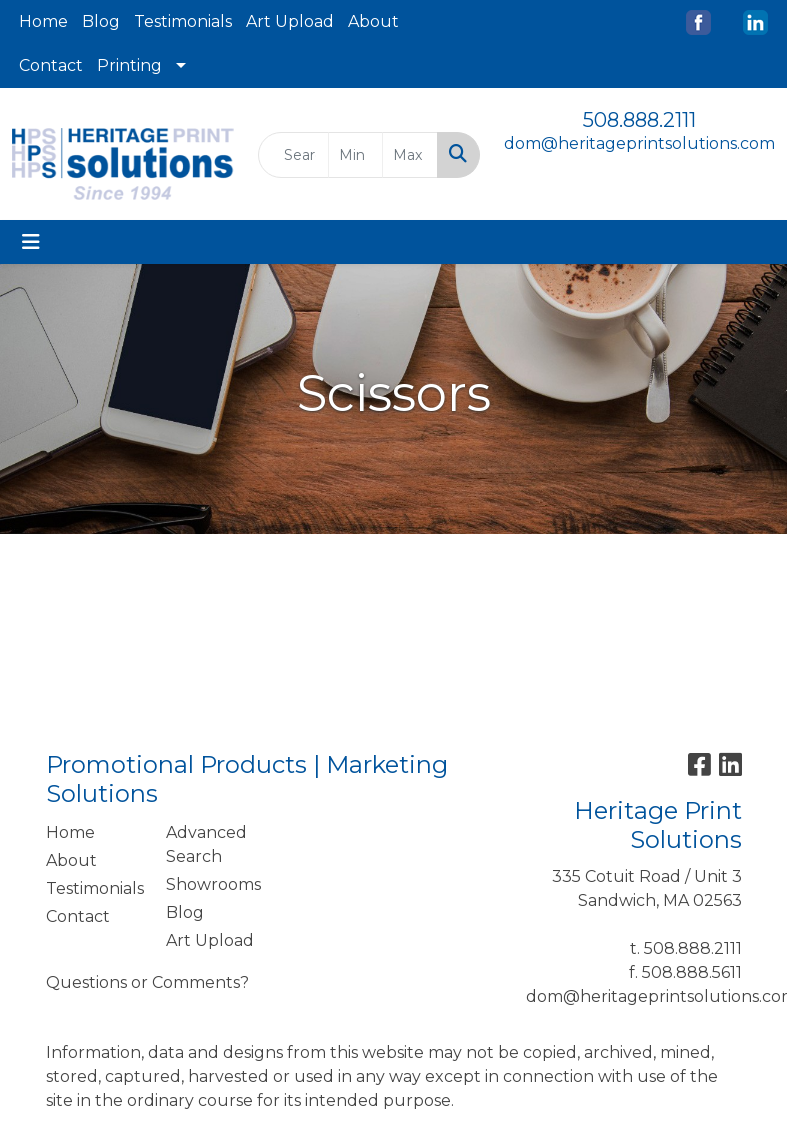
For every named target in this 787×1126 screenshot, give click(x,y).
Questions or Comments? (147, 982)
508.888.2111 (639, 120)
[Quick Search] (293, 155)
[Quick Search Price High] (410, 155)
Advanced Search (206, 844)
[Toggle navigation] (31, 242)
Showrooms (213, 884)
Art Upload (290, 21)
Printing (129, 65)
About (373, 21)
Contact (51, 65)
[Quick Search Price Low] (356, 155)
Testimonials (183, 21)
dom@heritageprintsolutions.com (639, 143)
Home (43, 21)
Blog (101, 21)
